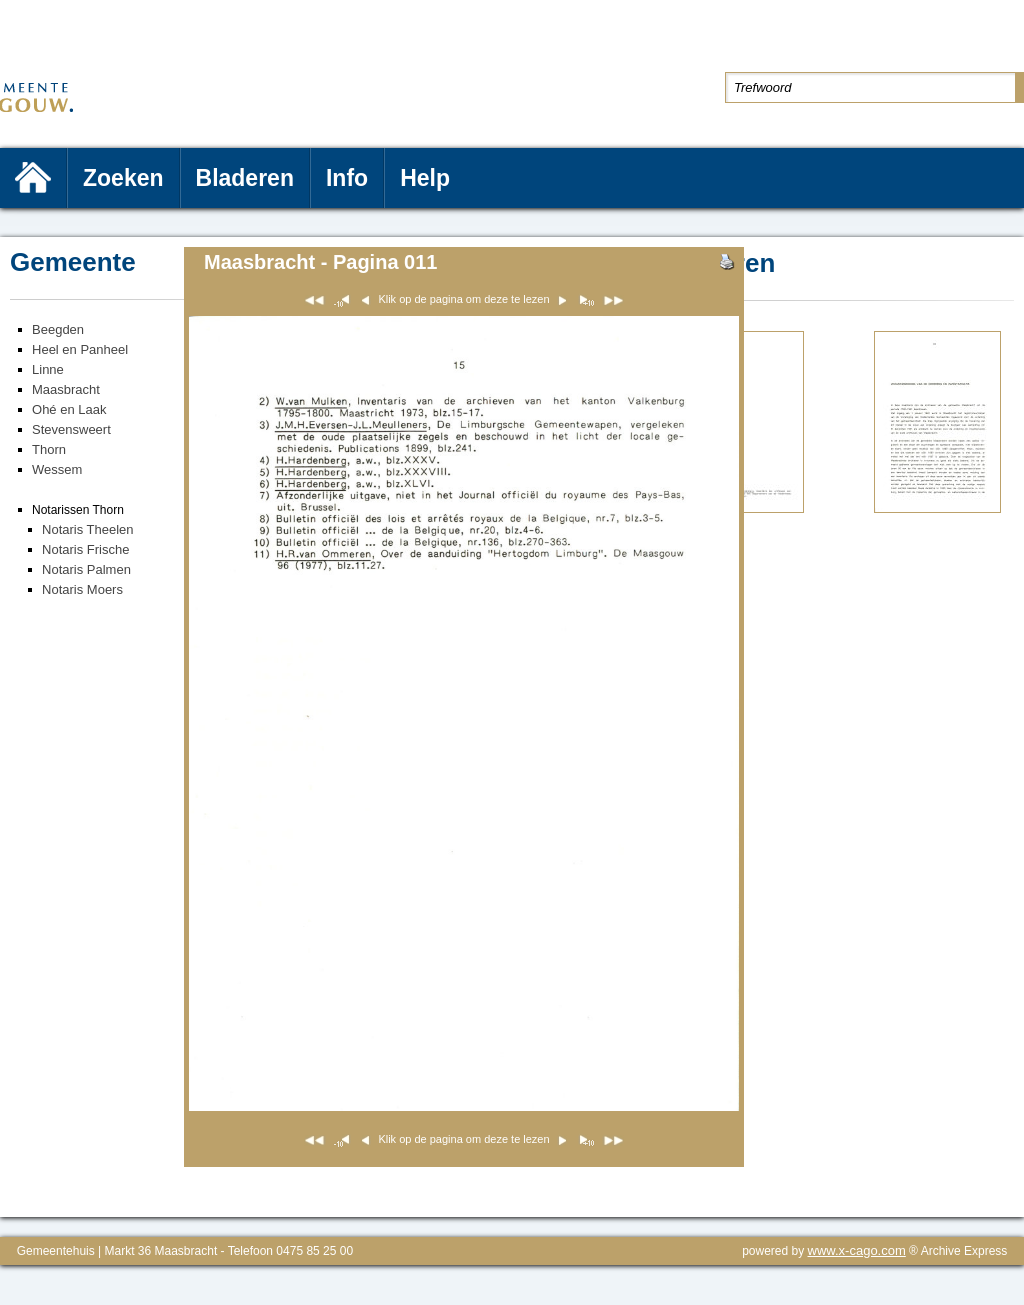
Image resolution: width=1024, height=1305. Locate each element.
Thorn (49, 449)
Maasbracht (66, 389)
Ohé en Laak (69, 409)
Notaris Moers (82, 589)
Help (425, 178)
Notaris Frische (85, 549)
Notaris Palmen (86, 569)
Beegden (58, 329)
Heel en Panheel (80, 349)
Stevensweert (71, 429)
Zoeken (123, 178)
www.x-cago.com (857, 1250)
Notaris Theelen (88, 529)
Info (347, 178)
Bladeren (245, 178)
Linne (48, 369)
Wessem (57, 469)
